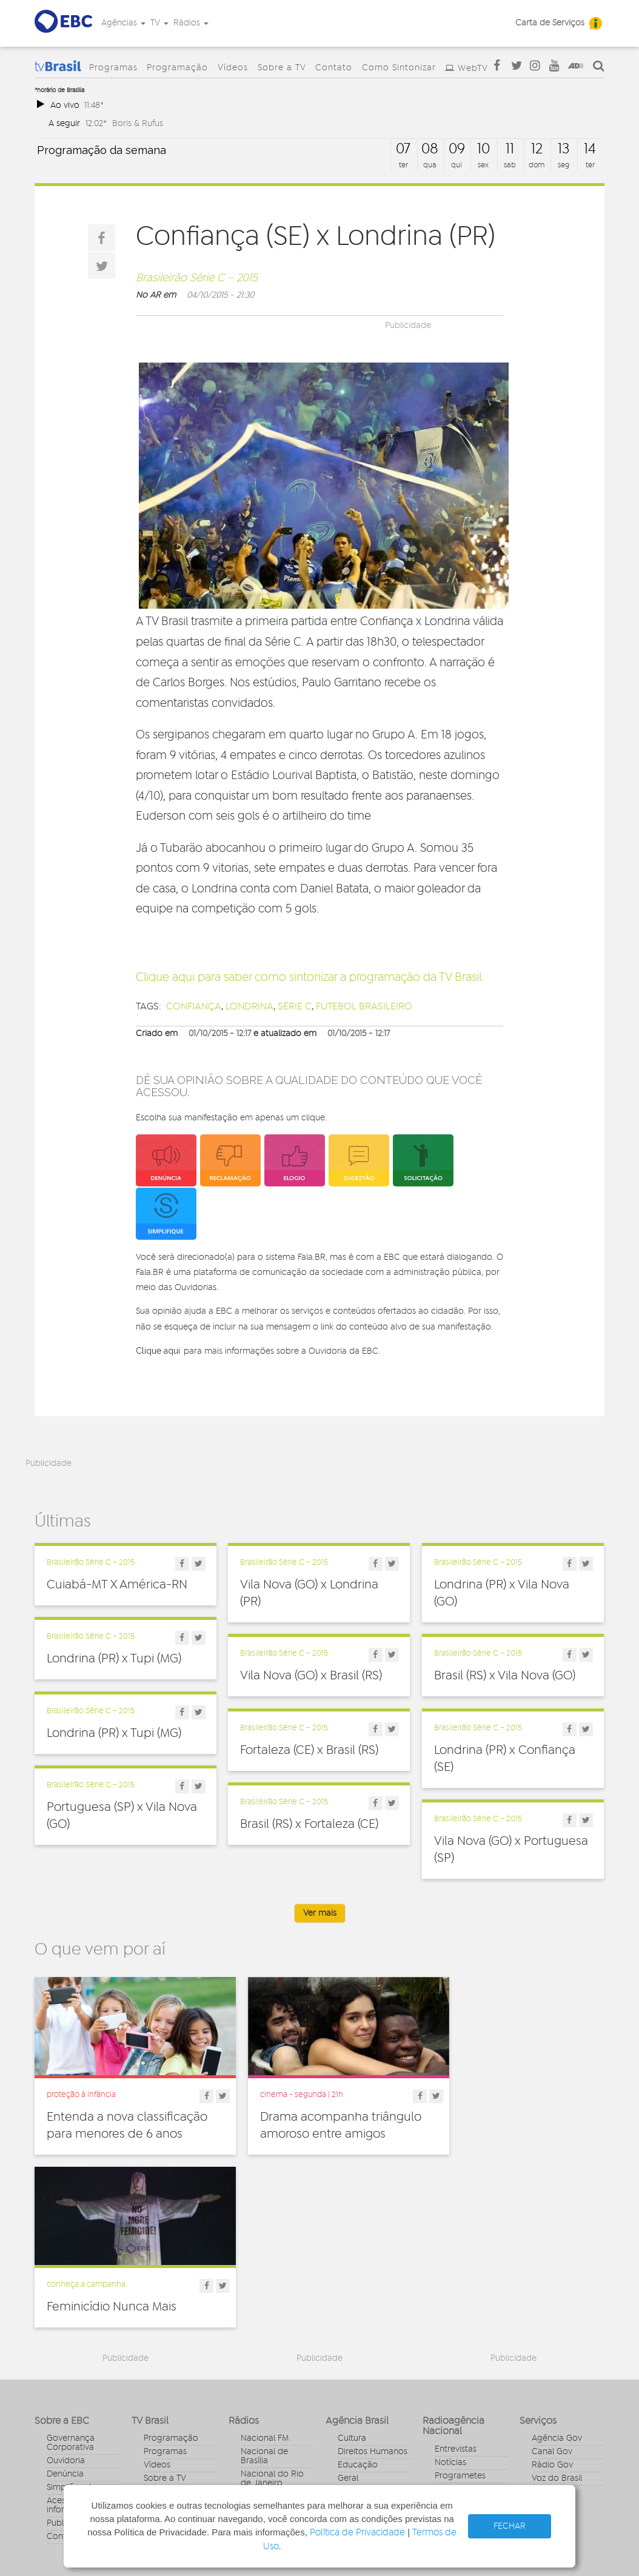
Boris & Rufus (137, 123)
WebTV (473, 68)
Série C (295, 1006)
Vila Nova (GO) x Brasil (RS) (311, 1676)
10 (483, 149)
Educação (358, 2300)
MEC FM (256, 2376)
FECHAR (509, 2526)
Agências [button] (123, 23)
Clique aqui (158, 1351)
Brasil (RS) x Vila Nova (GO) (504, 1676)
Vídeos (233, 68)
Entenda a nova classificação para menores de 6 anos (122, 2124)
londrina (249, 1006)
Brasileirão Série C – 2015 (197, 278)
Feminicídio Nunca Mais (499, 2107)
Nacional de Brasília (264, 2291)
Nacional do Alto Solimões (274, 2358)
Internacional (363, 2327)
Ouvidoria (66, 2296)
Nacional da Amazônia (264, 2336)
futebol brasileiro (364, 1006)
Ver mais (319, 1913)
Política (352, 2362)
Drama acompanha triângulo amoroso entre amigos (308, 2124)
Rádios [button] (191, 23)
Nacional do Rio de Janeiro (272, 2314)
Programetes (460, 2310)
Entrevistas (456, 2284)
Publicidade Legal (81, 2358)
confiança (193, 1006)
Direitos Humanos (372, 2287)
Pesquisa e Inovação (358, 2345)
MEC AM (257, 2390)
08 (429, 149)
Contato (333, 68)
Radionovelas (461, 2324)
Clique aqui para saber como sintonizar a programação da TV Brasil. (310, 977)
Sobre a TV (282, 68)
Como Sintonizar (399, 68)
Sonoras (450, 2337)
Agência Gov (557, 2273)
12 (537, 149)
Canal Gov (552, 2287)
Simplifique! (69, 2322)
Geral (348, 2313)
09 (457, 149)
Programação (177, 68)
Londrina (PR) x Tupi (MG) (114, 1659)
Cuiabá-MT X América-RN (117, 1585)
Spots (446, 2350)
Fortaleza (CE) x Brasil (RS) (309, 1750)
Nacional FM (265, 2273)
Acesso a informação (69, 2340)
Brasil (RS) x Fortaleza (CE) (309, 1824)
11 (510, 149)
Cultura (352, 2273)
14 (590, 149)
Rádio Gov (552, 2300)
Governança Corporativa (71, 2278)
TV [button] (159, 23)
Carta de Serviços (549, 23)
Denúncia (65, 2309)
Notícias (450, 2297)
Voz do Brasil (557, 2313)
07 (403, 149)
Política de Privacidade (357, 2532)
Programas (113, 68)
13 (563, 149)
